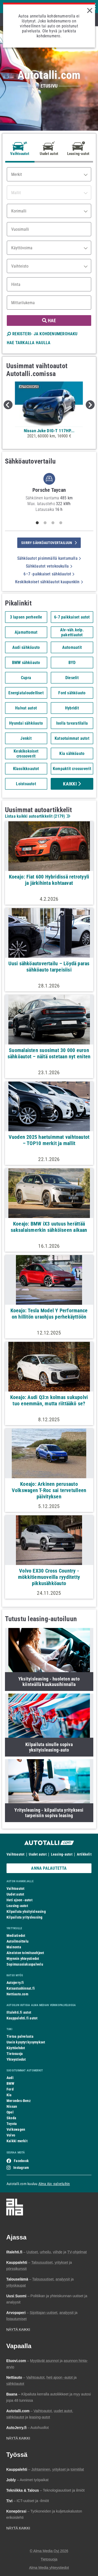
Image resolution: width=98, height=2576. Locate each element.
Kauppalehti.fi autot (22, 2018)
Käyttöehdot (16, 2048)
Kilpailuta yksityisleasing (26, 1911)
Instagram (21, 2167)
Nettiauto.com (17, 1994)
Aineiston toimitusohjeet (25, 1953)
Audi (10, 2078)
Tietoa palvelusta (20, 2036)
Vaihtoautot (15, 1854)
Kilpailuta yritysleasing (24, 1917)
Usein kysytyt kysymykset (26, 2042)
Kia (9, 2095)
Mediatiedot (16, 1935)
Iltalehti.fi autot (19, 2012)
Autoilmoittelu (17, 1941)
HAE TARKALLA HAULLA (28, 342)
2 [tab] (45, 522)
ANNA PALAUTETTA (49, 1868)
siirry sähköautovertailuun (49, 543)
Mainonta (14, 1947)
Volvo (11, 2135)
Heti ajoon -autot (19, 1900)
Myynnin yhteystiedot (23, 1958)
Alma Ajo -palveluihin (54, 2184)
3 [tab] (53, 522)
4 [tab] (61, 522)
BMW (11, 2083)
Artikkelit (84, 1854)
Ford (10, 2089)
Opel (10, 2112)
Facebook (21, 2161)
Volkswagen (16, 2129)
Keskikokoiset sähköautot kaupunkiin (49, 581)
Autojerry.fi (15, 1982)
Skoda (11, 2118)
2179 (59, 816)
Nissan (12, 2106)
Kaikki (72, 784)
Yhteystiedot (16, 2059)
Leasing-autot (61, 1854)
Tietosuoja (15, 2054)
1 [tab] (37, 522)
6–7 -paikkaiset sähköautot (49, 573)
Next (90, 404)
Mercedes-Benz (19, 2101)
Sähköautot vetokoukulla (49, 566)
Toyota (12, 2124)
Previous (8, 404)
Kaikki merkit (17, 2141)
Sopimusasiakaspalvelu (25, 1964)
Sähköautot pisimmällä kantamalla (49, 558)
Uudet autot (37, 1854)
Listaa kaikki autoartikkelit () (37, 816)
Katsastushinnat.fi (21, 1988)
